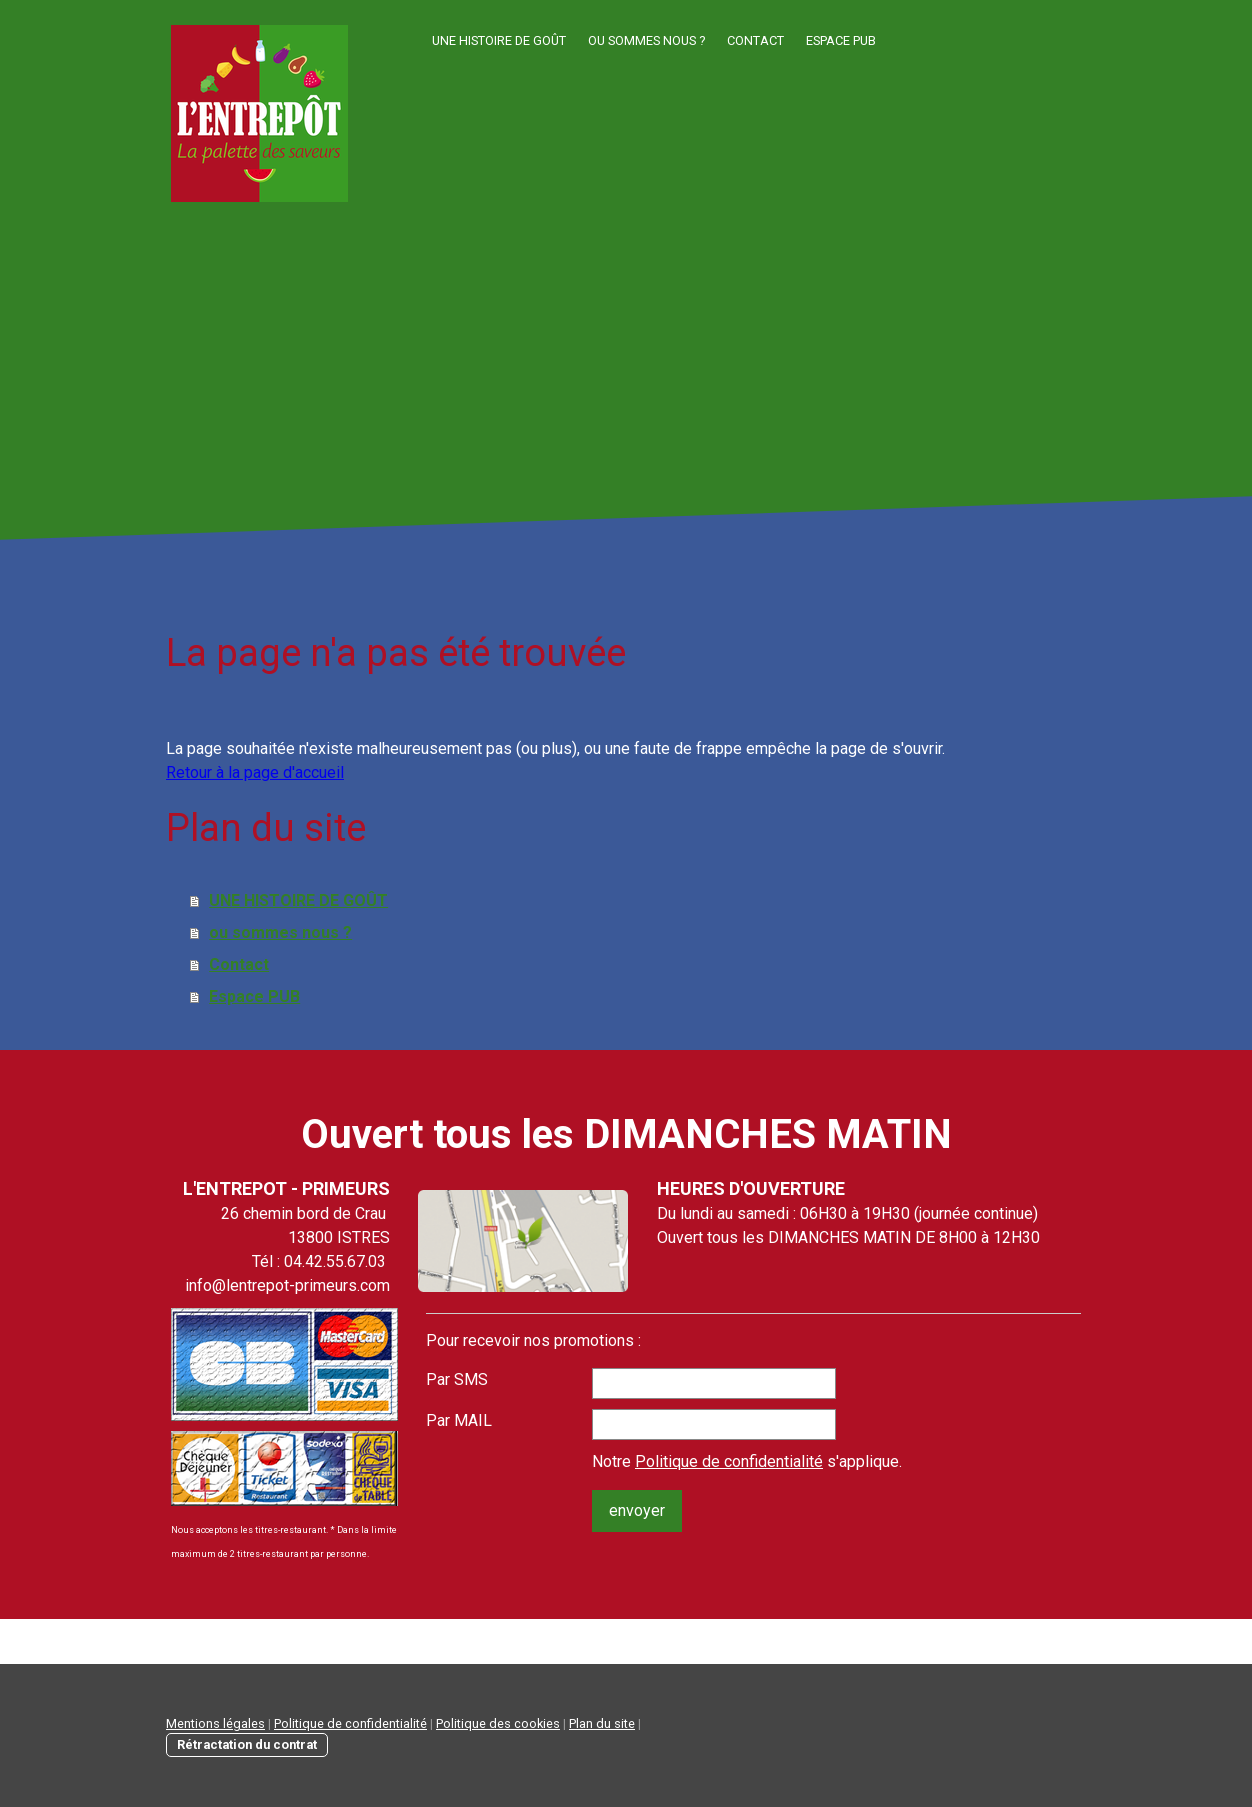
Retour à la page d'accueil (255, 772)
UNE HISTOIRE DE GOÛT (499, 40)
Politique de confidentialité (729, 1461)
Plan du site (602, 1723)
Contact (755, 40)
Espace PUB (841, 40)
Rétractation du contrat (247, 1744)
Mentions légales (215, 1723)
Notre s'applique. (747, 1461)
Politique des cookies (498, 1723)
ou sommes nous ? (646, 40)
